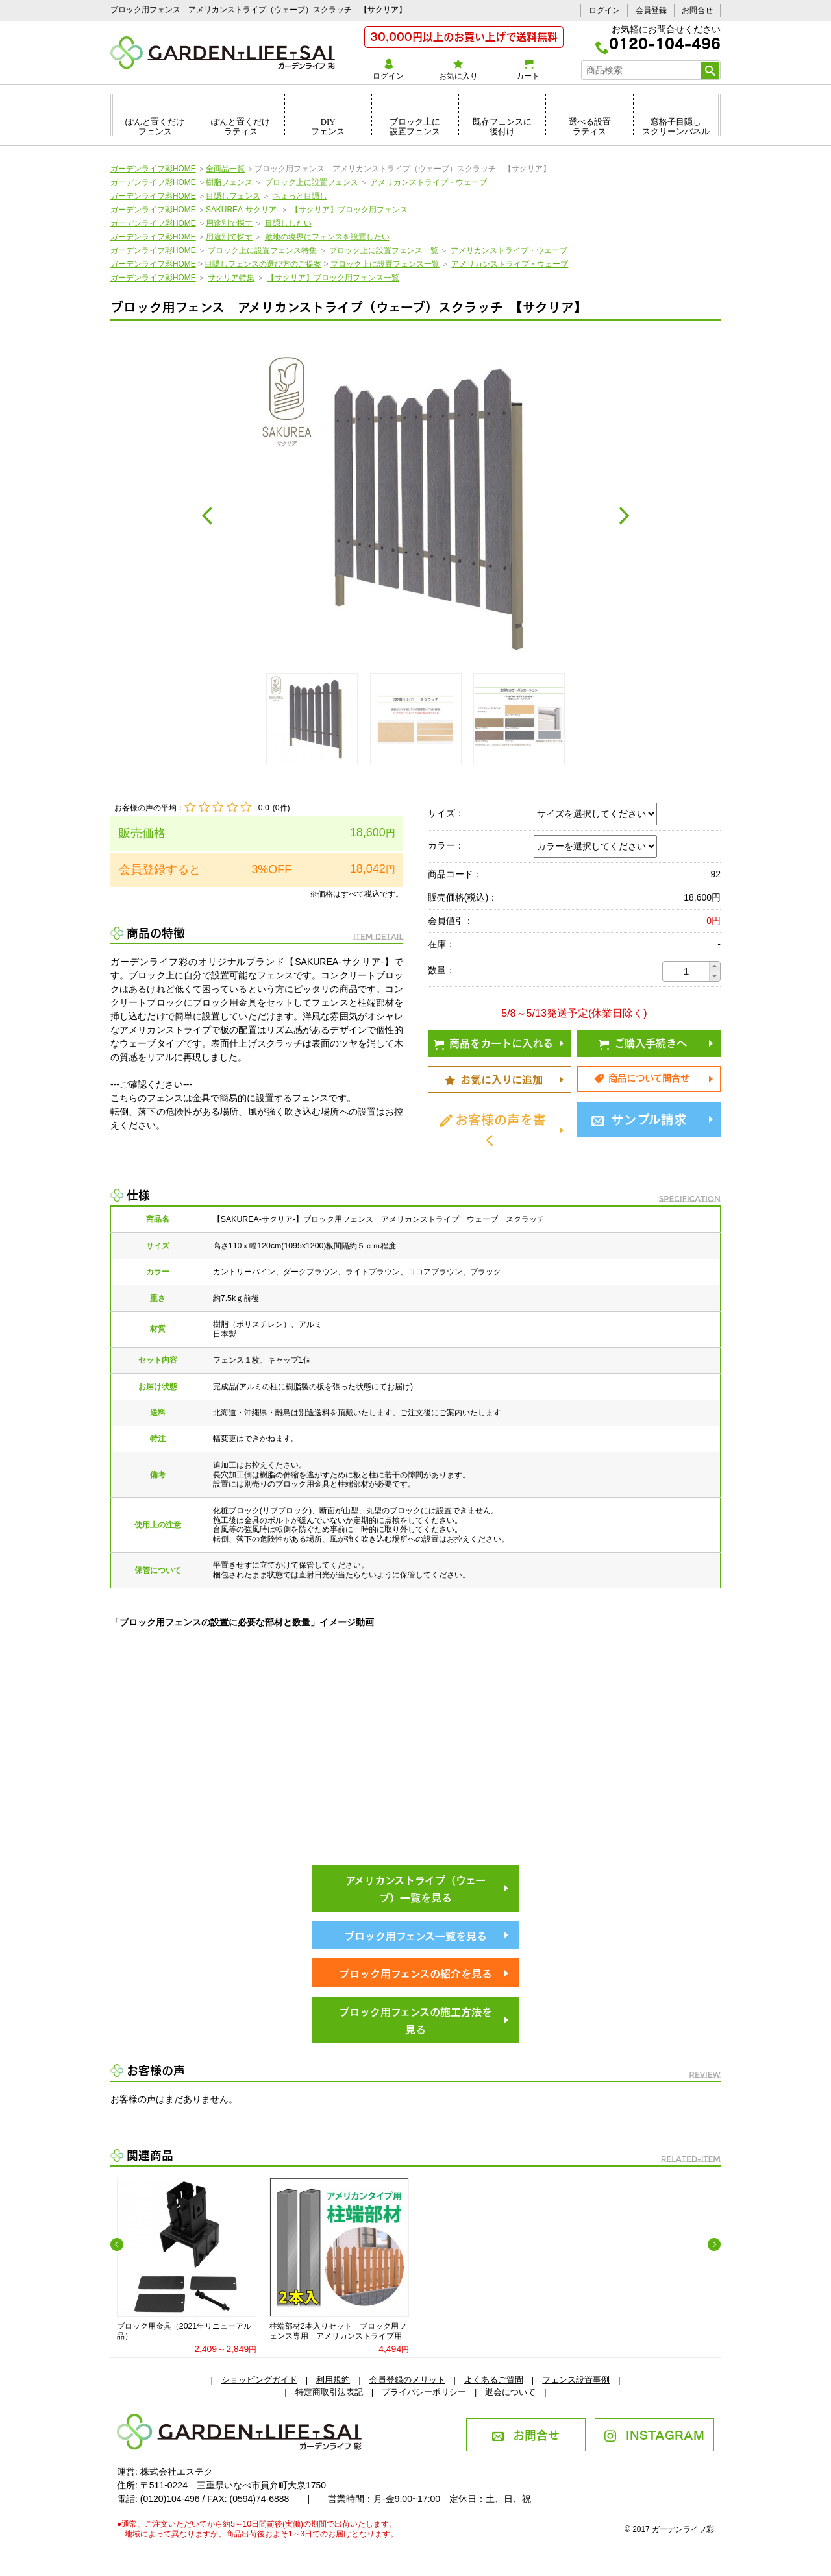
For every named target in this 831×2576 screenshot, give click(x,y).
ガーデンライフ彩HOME (153, 168)
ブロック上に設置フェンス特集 (262, 250)
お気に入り (458, 69)
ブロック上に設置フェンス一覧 (383, 250)
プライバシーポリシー (424, 2392)
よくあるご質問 (493, 2380)
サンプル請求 (639, 1118)
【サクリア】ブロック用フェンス (349, 209)
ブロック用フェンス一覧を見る (415, 1935)
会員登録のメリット (407, 2380)
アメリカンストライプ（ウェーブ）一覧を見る (415, 1887)
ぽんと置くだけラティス (240, 126)
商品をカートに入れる (493, 1042)
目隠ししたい (288, 223)
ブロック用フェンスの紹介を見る (415, 1972)
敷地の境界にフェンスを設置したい (327, 236)
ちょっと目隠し (300, 195)
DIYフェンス (328, 126)
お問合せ (697, 10)
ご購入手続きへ (643, 1042)
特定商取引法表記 (329, 2392)
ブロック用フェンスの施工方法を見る (415, 2019)
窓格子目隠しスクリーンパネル (676, 126)
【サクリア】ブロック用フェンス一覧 (333, 277)
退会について (510, 2392)
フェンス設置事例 (576, 2380)
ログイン (604, 10)
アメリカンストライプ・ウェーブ (428, 182)
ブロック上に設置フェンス (415, 126)
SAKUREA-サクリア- (242, 209)
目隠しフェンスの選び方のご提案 (263, 264)
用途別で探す (229, 223)
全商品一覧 (225, 168)
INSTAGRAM (654, 2434)
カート (527, 69)
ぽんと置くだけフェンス (154, 126)
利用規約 (333, 2380)
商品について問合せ (641, 1077)
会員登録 (651, 10)
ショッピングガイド (259, 2380)
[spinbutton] (686, 971)
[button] (714, 966)
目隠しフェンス (233, 195)
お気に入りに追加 (494, 1078)
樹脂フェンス (229, 182)
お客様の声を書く (493, 1128)
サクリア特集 (231, 277)
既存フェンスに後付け (502, 126)
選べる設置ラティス (590, 126)
